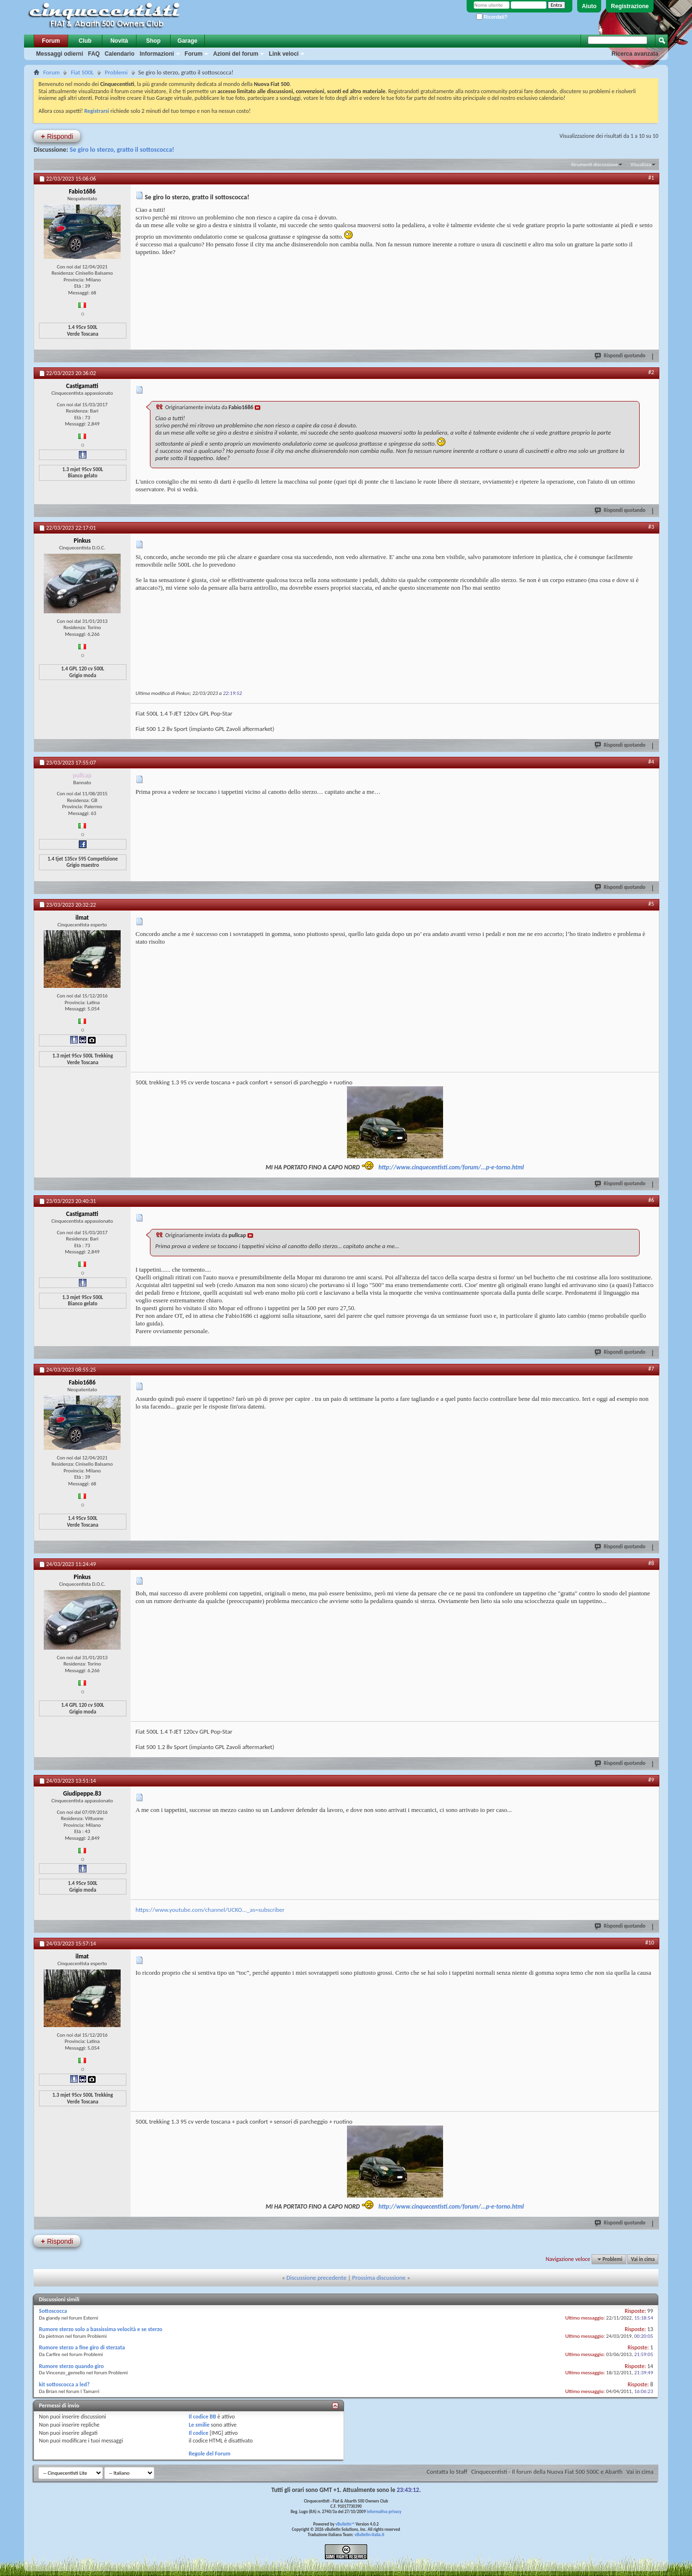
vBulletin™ (345, 2524)
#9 (651, 1779)
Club (85, 40)
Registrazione (630, 6)
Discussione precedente (316, 2277)
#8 (651, 1563)
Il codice (199, 2433)
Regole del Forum (210, 2453)
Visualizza (640, 164)
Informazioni (157, 53)
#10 (649, 1942)
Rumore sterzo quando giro (71, 2366)
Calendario (120, 53)
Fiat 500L (82, 72)
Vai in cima (643, 2259)
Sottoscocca (53, 2311)
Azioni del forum (235, 53)
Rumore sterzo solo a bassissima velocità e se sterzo (100, 2329)
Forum (51, 40)
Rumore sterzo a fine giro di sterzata (82, 2347)
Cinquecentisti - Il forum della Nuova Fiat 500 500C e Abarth (546, 2471)
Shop (153, 40)
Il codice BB (202, 2416)
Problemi (116, 72)
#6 (651, 1200)
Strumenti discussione (594, 164)
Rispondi (57, 136)
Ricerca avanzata (635, 53)
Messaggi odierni (59, 53)
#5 (651, 903)
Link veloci (283, 53)
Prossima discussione (379, 2277)
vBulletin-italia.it (369, 2534)
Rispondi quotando (620, 355)
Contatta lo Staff (447, 2471)
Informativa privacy (384, 2511)
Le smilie (199, 2424)
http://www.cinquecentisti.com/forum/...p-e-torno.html (451, 1167)
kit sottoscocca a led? (64, 2384)
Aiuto (589, 6)
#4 (651, 761)
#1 (651, 177)
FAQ (94, 53)
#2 (651, 372)
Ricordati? (491, 17)
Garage (187, 40)
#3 (651, 526)
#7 (651, 1368)
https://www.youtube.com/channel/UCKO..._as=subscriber (210, 1909)
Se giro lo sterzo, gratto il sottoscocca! (122, 150)
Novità (119, 40)
